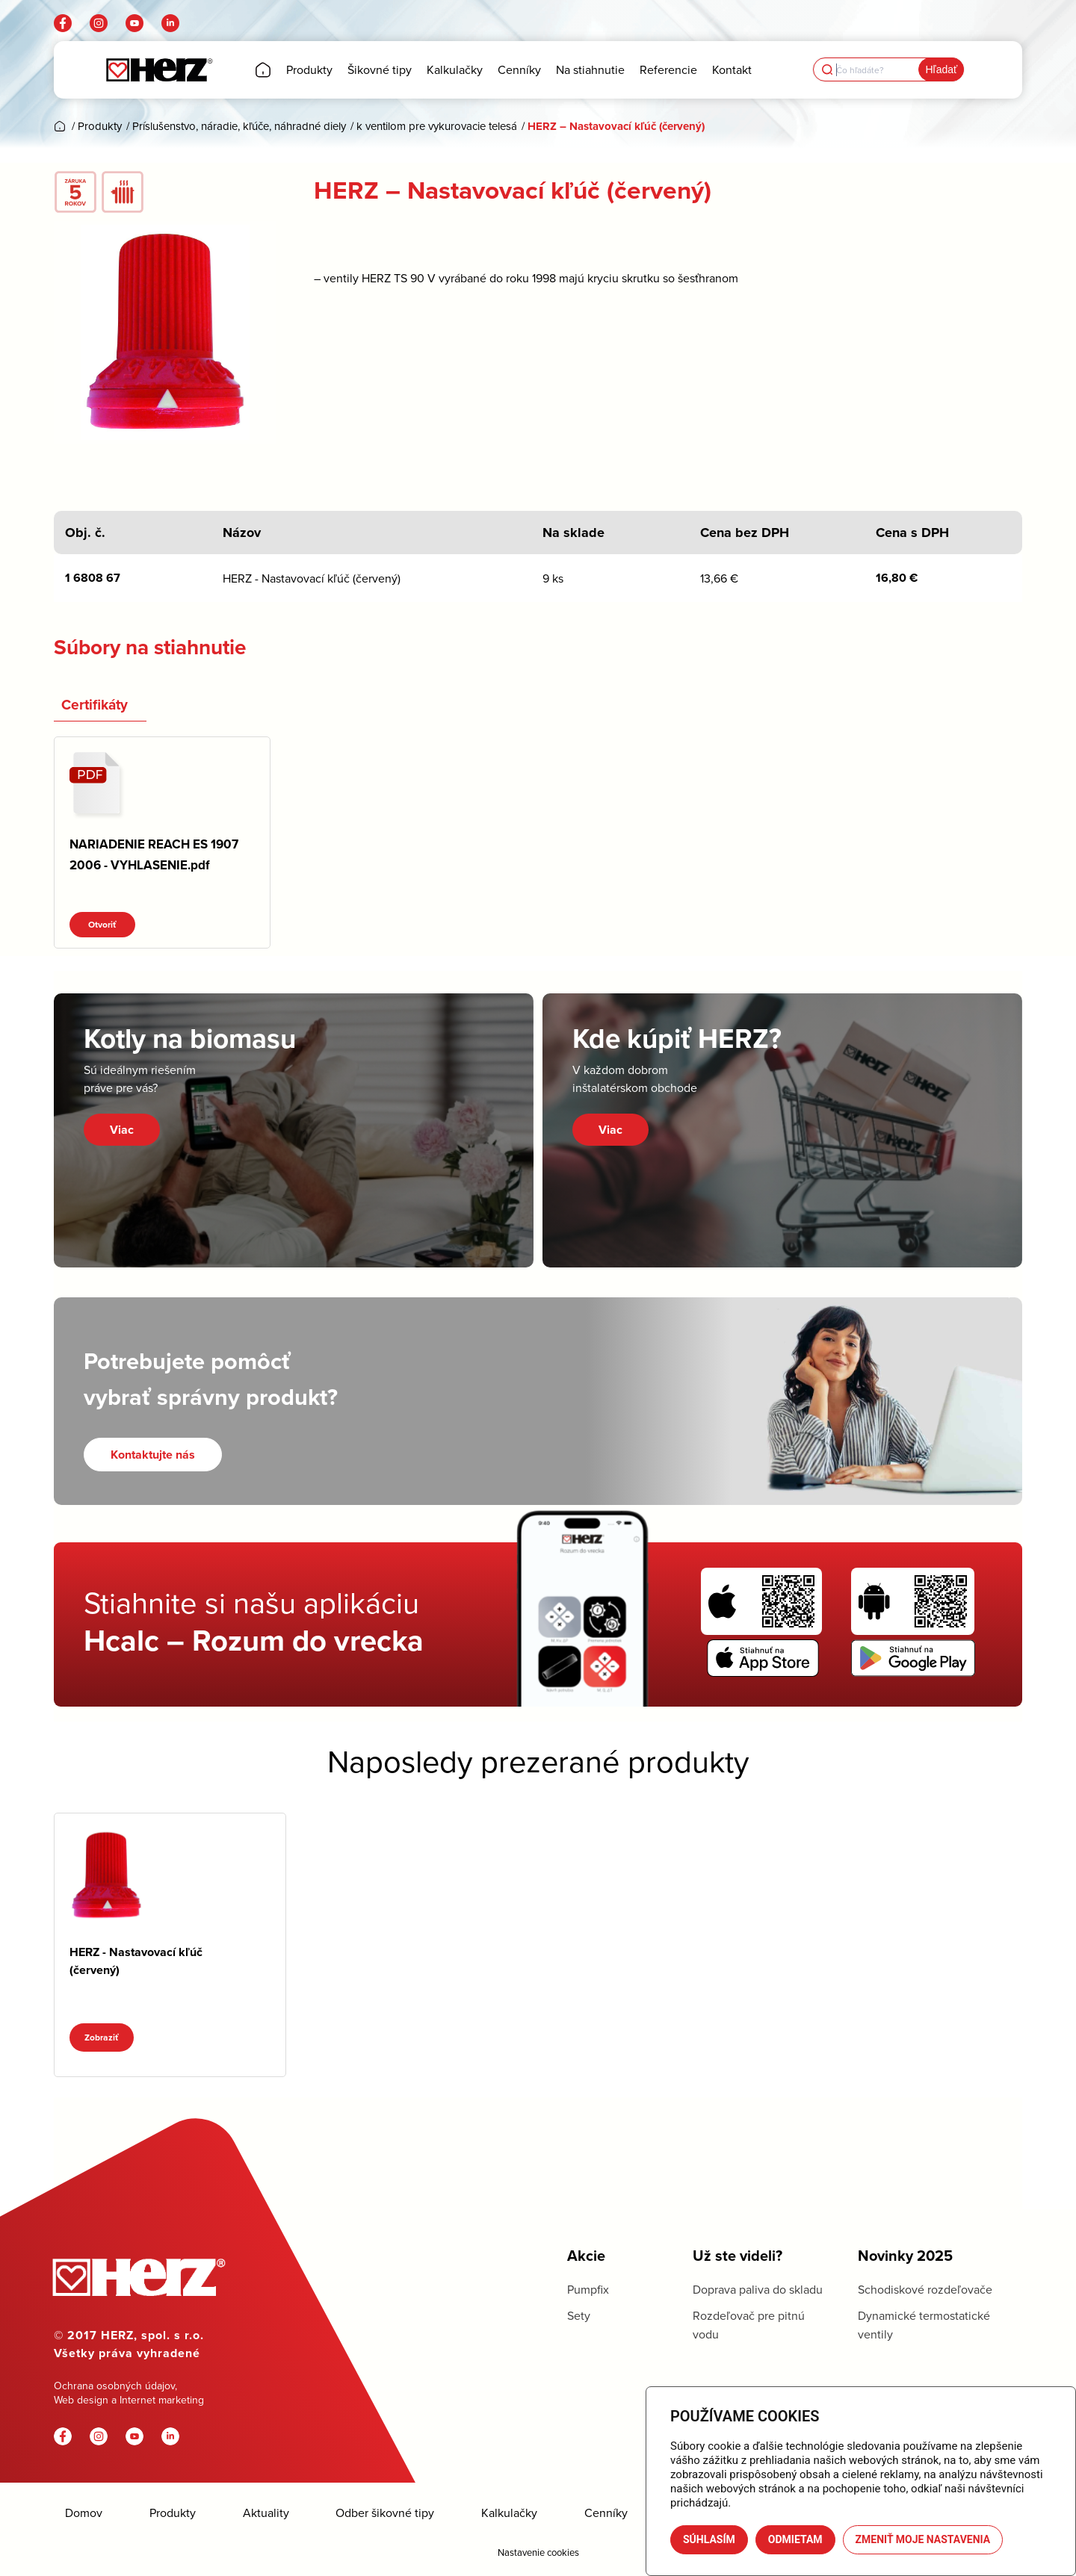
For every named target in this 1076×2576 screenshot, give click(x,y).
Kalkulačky (509, 2513)
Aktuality (266, 2513)
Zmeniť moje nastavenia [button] (923, 2539)
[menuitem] (263, 70)
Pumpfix (588, 2289)
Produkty (172, 2513)
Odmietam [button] (795, 2539)
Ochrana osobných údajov (114, 2385)
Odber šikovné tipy (385, 2513)
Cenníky (606, 2513)
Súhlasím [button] (709, 2539)
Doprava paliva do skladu (758, 2289)
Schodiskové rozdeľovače (925, 2289)
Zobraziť (101, 2037)
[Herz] (159, 70)
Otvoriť (102, 924)
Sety (578, 2315)
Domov (83, 2513)
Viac (122, 1129)
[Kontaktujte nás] (153, 1454)
